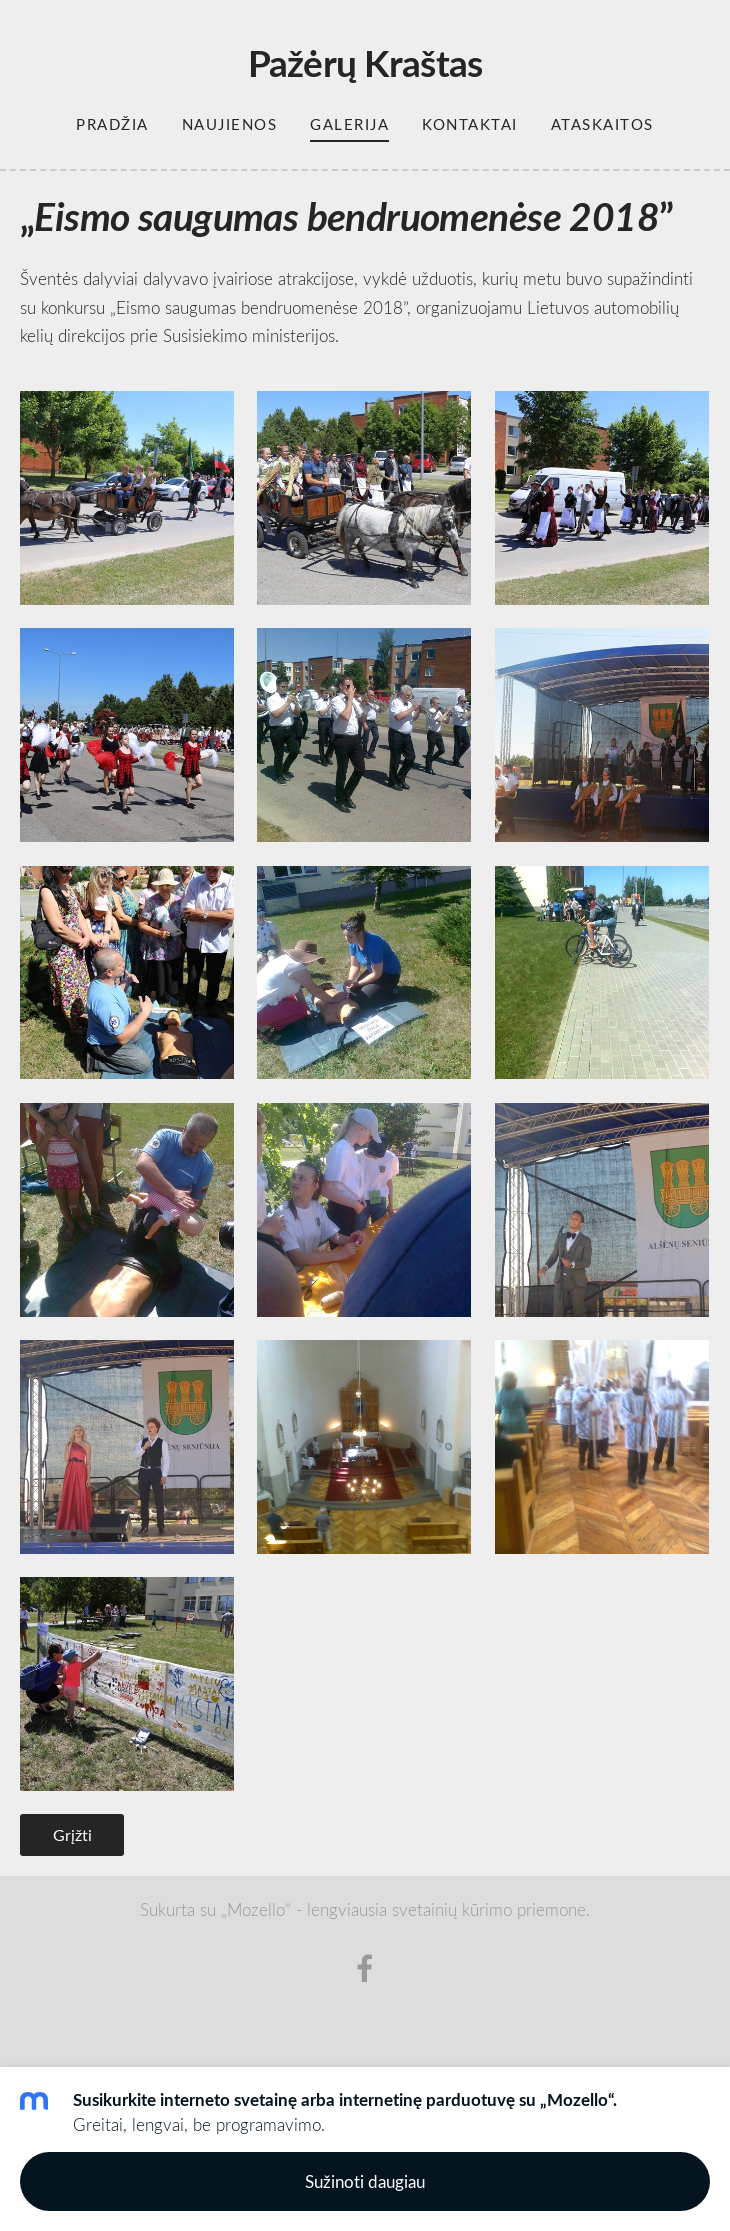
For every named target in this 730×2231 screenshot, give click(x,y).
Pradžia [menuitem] (112, 124)
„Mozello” (256, 1909)
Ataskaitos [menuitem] (602, 124)
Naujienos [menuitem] (230, 124)
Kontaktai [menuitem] (470, 124)
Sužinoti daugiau (365, 2181)
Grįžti (72, 1835)
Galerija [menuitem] (349, 124)
